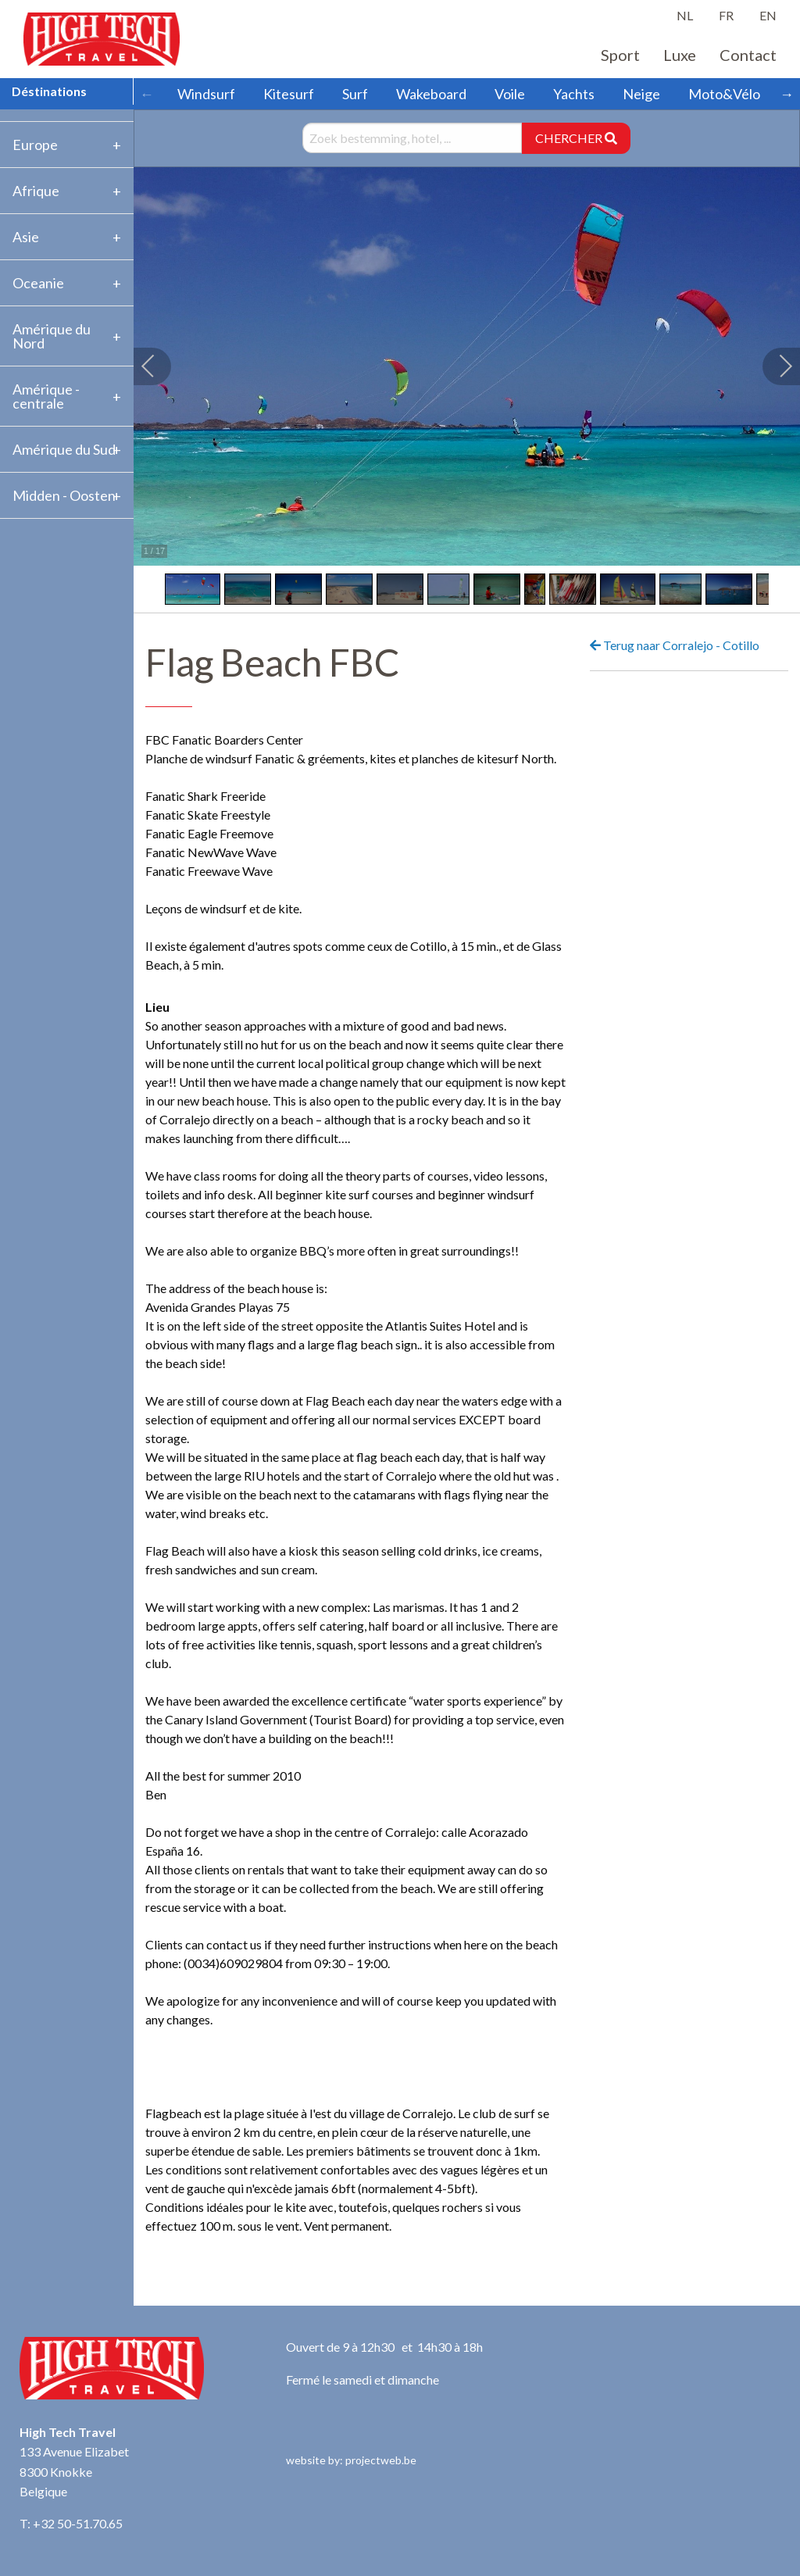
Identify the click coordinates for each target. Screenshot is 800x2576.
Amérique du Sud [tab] (64, 449)
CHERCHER (576, 137)
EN (768, 15)
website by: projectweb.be (351, 2460)
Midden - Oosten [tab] (64, 495)
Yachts (574, 93)
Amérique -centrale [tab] (46, 396)
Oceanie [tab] (38, 282)
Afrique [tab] (35, 190)
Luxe (679, 54)
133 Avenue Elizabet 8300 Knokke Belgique (74, 2471)
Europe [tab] (35, 144)
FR (726, 15)
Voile (510, 93)
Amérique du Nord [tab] (51, 336)
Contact (748, 54)
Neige (641, 93)
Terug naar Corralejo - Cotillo (674, 645)
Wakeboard (431, 93)
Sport (620, 54)
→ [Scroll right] (787, 93)
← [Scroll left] (147, 93)
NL (685, 15)
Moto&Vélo (724, 93)
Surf (355, 93)
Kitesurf (288, 93)
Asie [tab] (25, 236)
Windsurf (206, 93)
